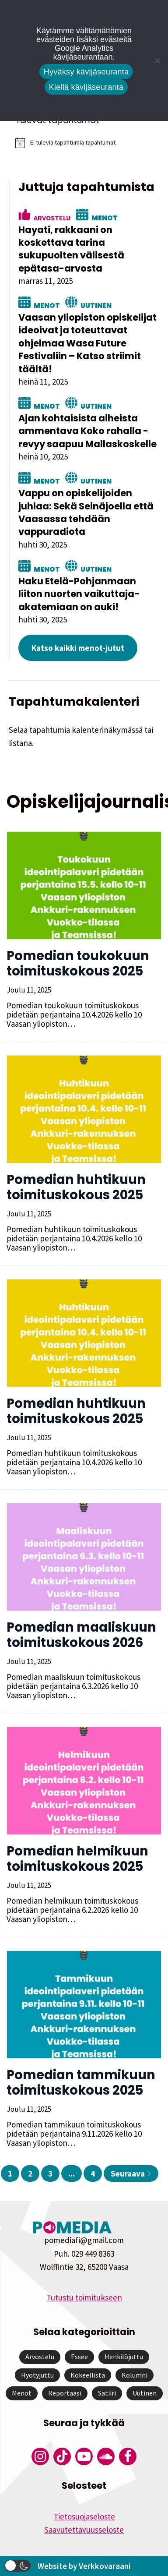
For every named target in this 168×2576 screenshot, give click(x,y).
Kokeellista (87, 2375)
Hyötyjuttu (37, 2375)
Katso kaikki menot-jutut (78, 648)
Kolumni (134, 2375)
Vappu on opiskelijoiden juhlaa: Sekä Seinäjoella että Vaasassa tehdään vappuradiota (86, 512)
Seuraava (131, 2173)
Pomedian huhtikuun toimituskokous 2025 (76, 1187)
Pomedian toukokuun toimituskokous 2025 (78, 963)
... (71, 2173)
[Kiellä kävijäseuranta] (157, 60)
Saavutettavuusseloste (84, 2529)
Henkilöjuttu (124, 2356)
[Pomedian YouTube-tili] (84, 2456)
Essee (79, 2356)
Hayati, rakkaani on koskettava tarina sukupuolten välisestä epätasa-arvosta (71, 249)
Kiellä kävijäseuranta (86, 87)
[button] (17, 2566)
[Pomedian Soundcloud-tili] (106, 2456)
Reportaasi (64, 2393)
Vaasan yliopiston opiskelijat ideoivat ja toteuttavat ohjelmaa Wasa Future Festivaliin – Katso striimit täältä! (87, 343)
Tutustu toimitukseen (84, 2297)
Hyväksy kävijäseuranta (86, 71)
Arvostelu (52, 217)
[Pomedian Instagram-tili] (40, 2456)
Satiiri (107, 2393)
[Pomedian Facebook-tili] (127, 2456)
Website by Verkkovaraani (84, 2566)
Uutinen (96, 305)
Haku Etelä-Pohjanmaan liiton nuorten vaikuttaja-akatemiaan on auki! (79, 594)
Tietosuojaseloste (84, 2516)
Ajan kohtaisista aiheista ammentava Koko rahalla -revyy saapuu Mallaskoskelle (87, 431)
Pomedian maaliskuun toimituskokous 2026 (81, 1634)
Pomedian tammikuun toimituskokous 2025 (81, 2082)
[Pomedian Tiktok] (62, 2456)
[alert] (87, 143)
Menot (104, 217)
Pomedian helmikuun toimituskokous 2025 (77, 1858)
